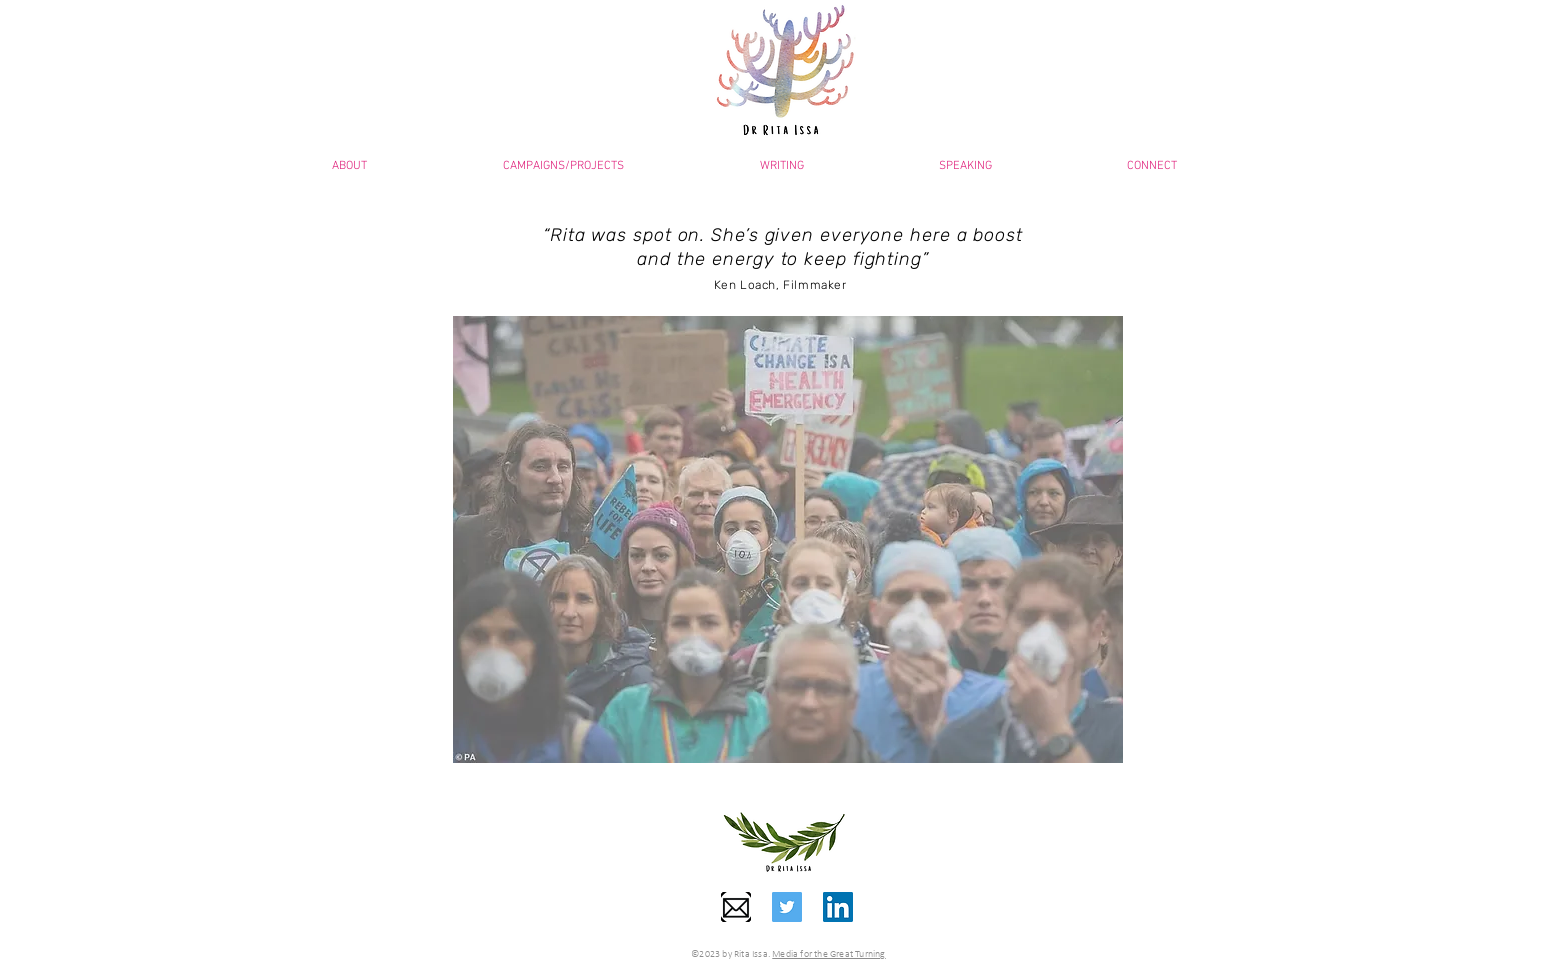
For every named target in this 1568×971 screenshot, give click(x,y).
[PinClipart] (736, 907)
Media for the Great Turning (828, 954)
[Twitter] (787, 907)
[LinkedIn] (838, 907)
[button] (965, 166)
